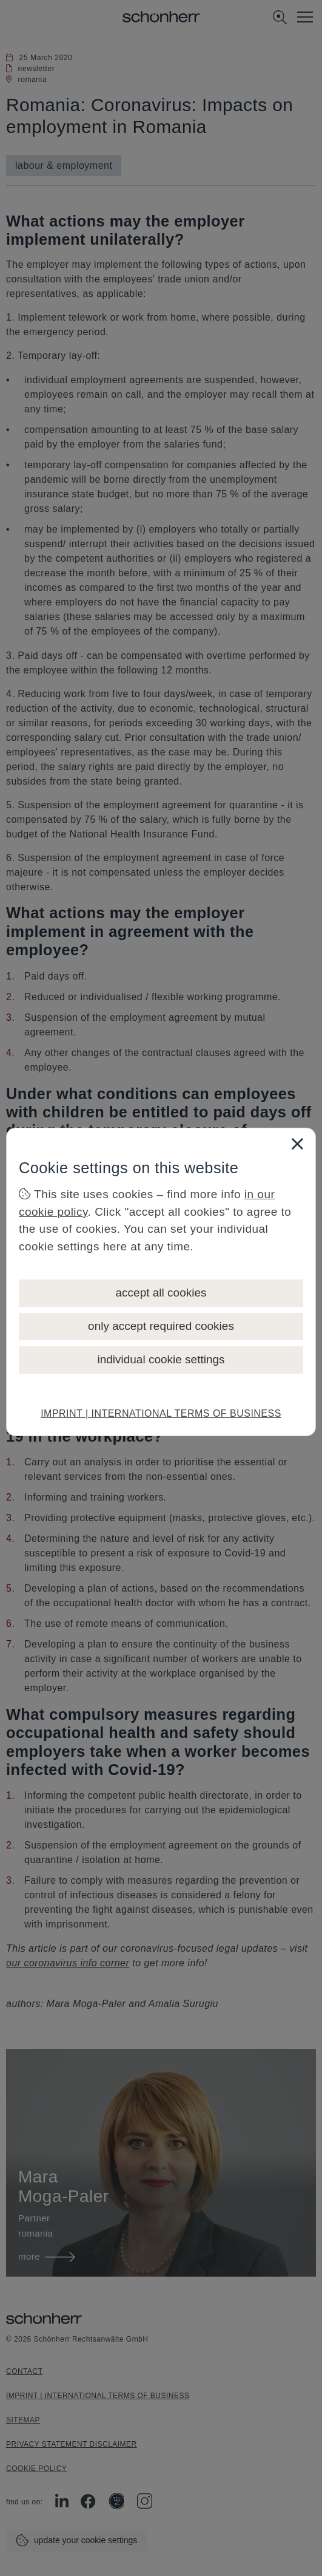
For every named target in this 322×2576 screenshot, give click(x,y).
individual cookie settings (160, 1359)
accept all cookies (161, 1292)
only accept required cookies (161, 1326)
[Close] (297, 1143)
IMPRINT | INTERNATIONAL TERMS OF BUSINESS (161, 1413)
